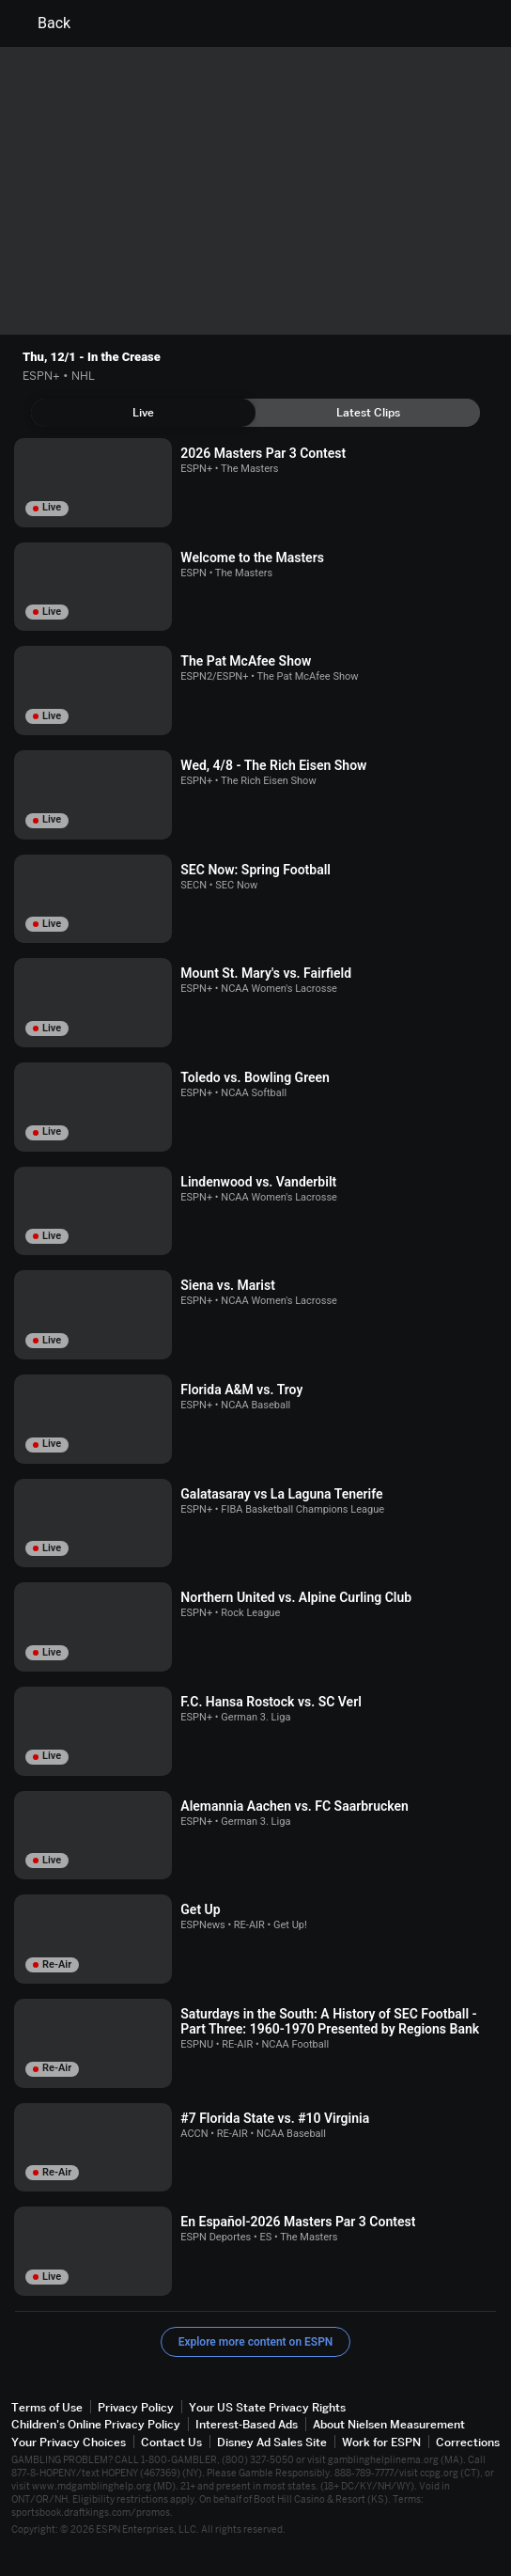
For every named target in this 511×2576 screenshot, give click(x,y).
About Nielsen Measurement (389, 2424)
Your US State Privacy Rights (267, 2407)
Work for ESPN (381, 2442)
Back (42, 23)
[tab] (143, 413)
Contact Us (171, 2442)
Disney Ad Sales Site (272, 2442)
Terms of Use (47, 2407)
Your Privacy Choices (68, 2442)
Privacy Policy (136, 2407)
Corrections (468, 2442)
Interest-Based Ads (246, 2424)
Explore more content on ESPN (255, 2341)
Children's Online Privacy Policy (95, 2424)
